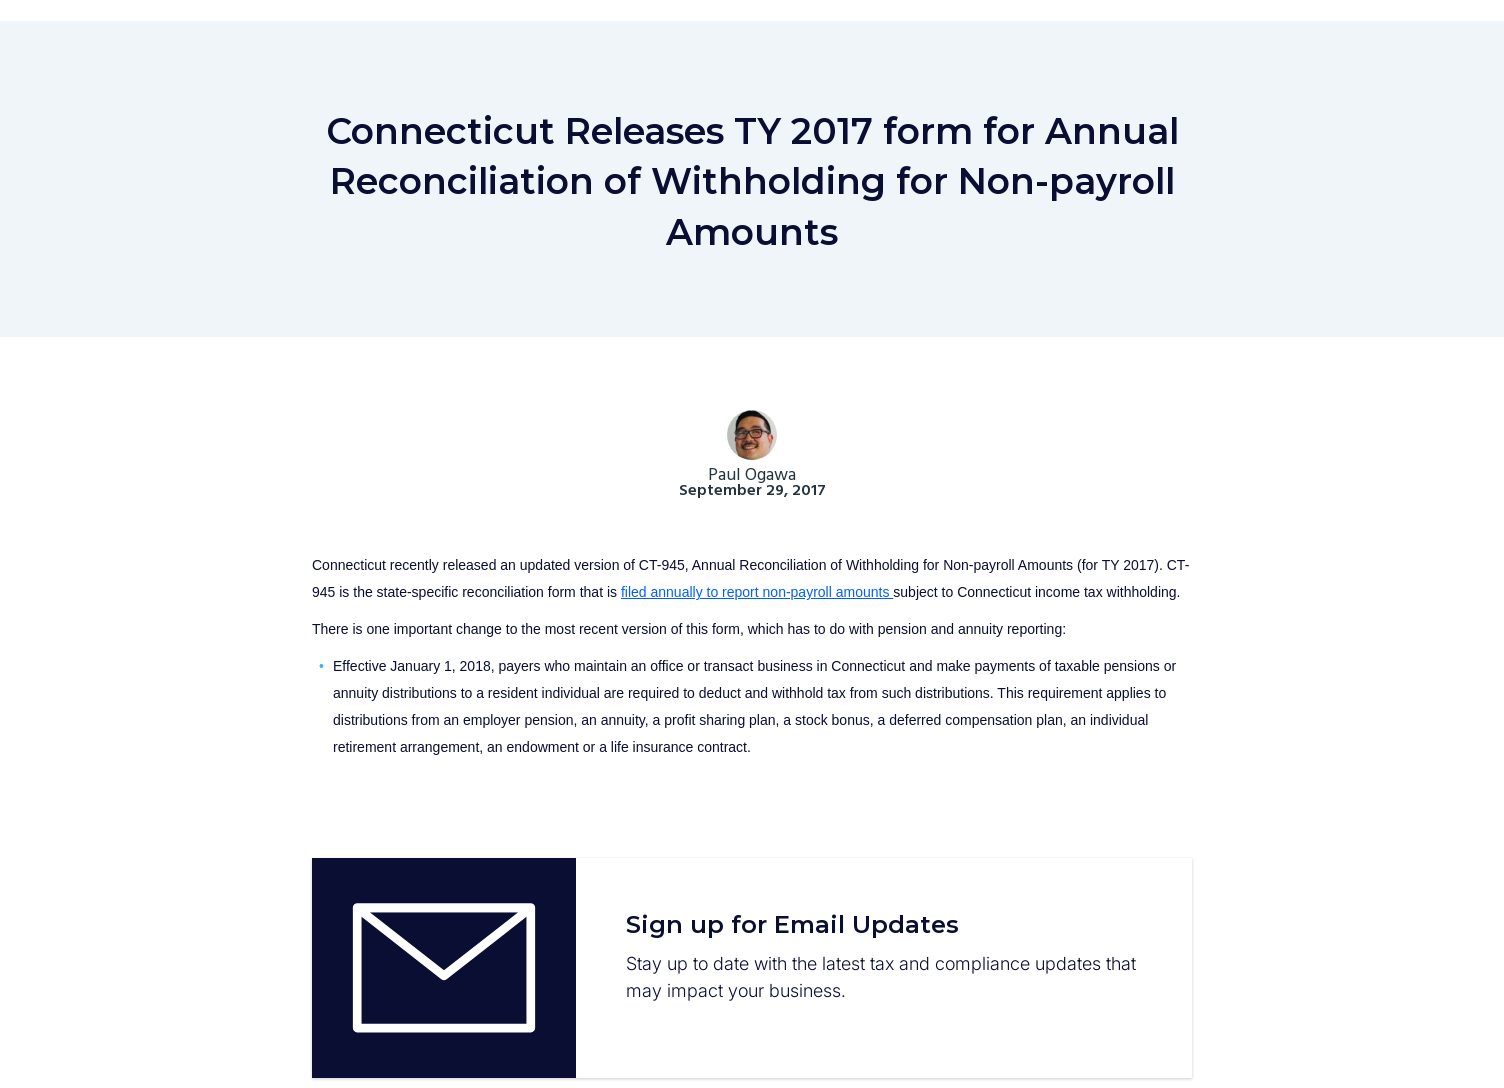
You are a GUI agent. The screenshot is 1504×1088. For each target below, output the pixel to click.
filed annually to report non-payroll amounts (757, 592)
